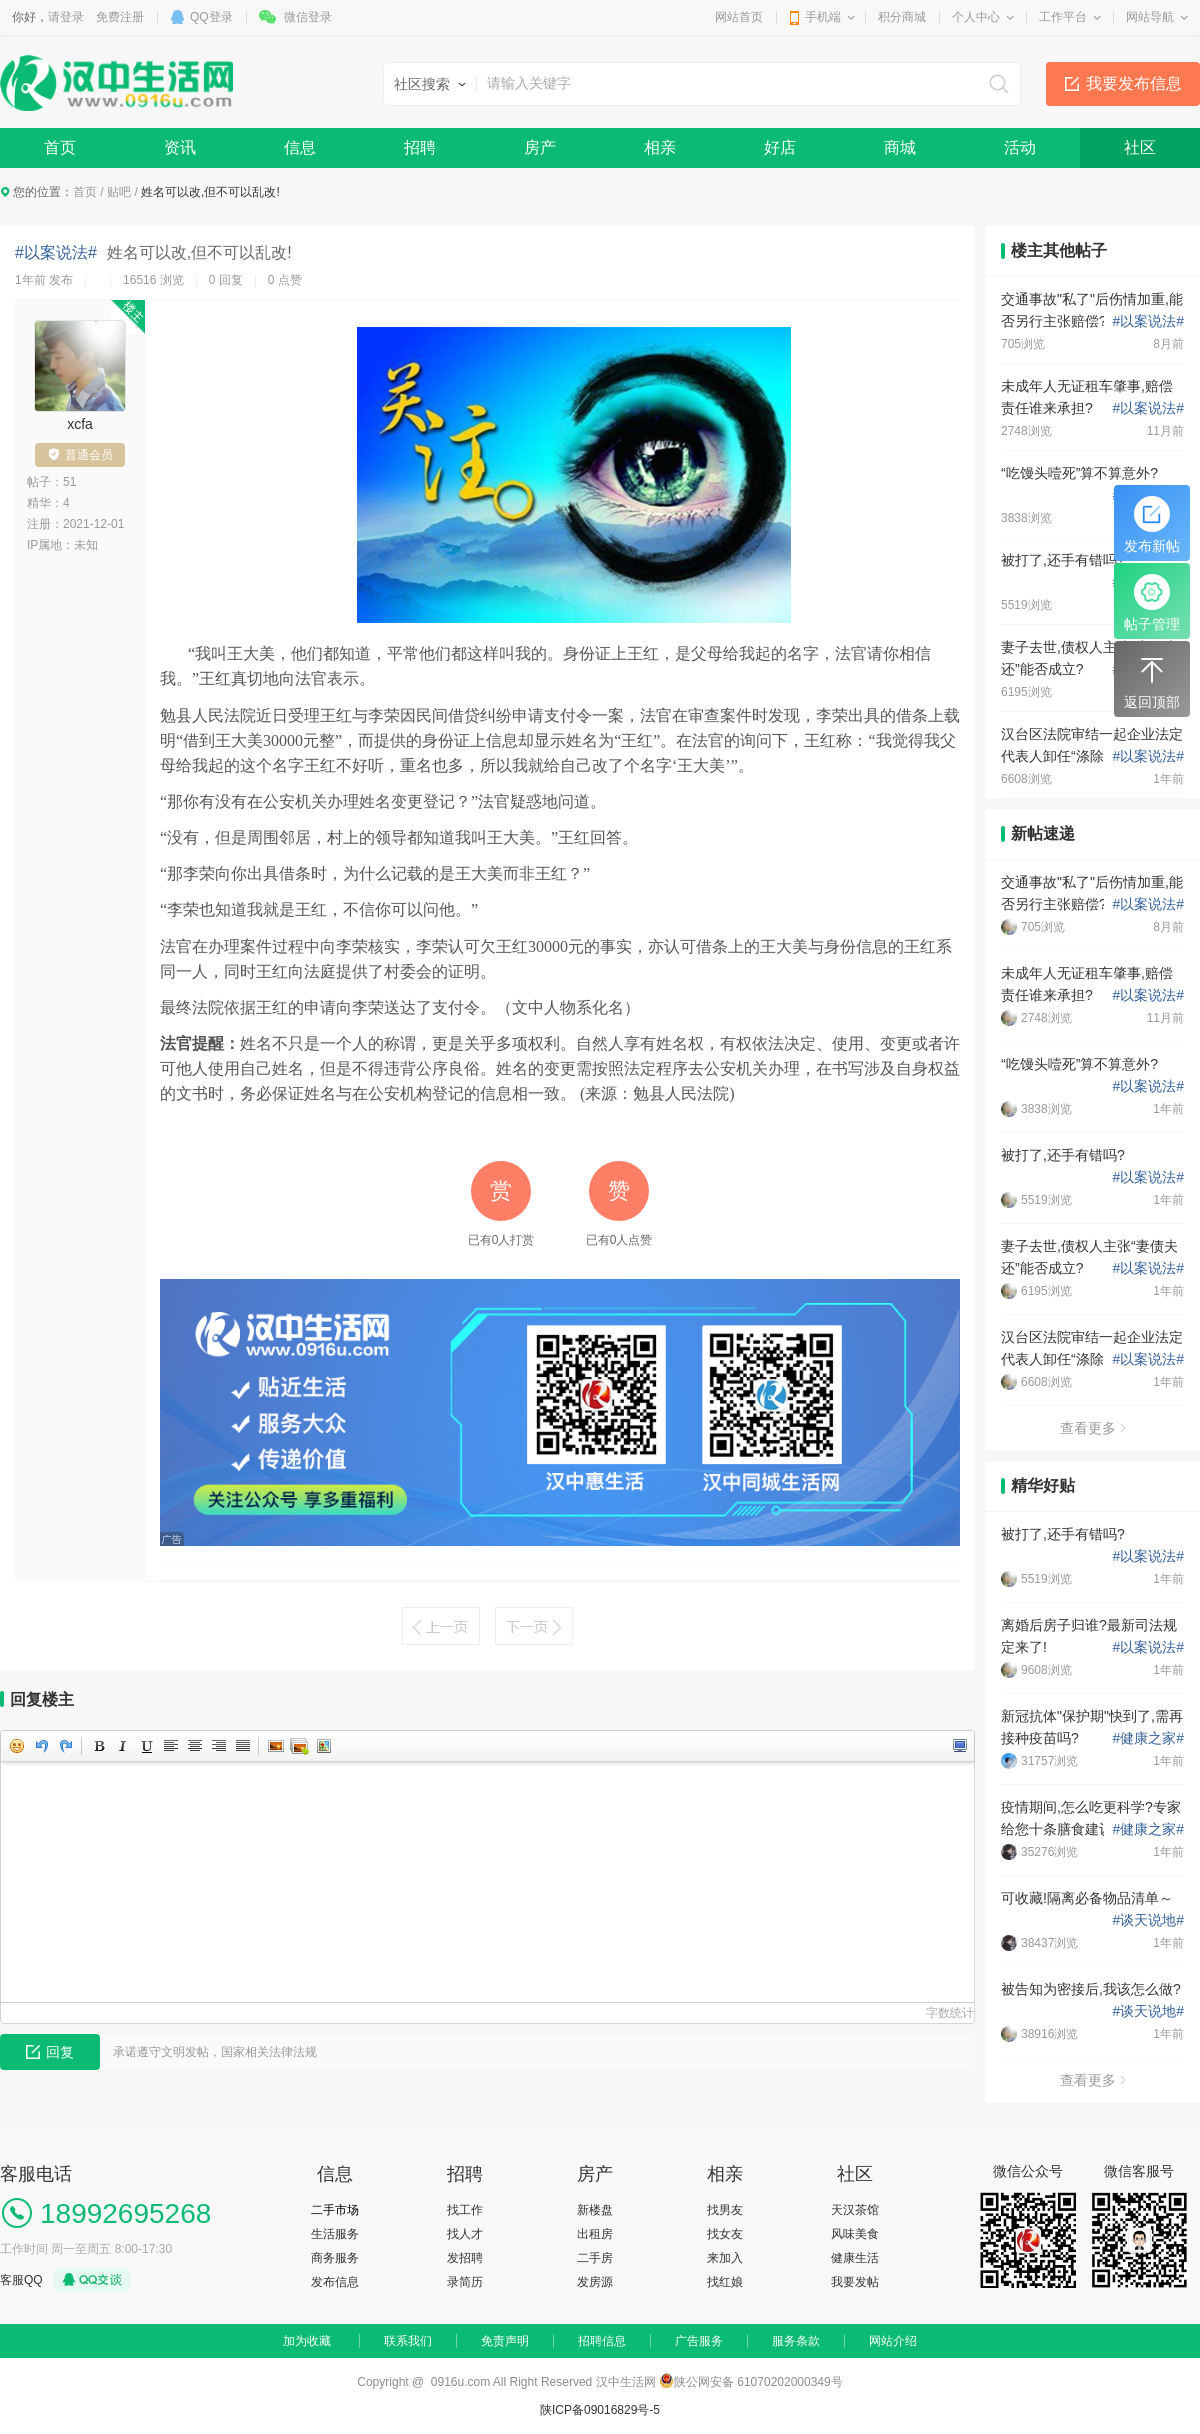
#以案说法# (56, 252)
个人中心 (976, 17)
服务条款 (796, 2341)
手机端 (823, 17)
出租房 (595, 2234)
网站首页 (739, 17)
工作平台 (1063, 17)
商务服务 (335, 2258)
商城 (900, 147)
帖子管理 (1152, 603)
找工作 (465, 2210)
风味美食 (855, 2234)
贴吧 (119, 192)
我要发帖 (855, 2282)
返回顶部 (1152, 681)
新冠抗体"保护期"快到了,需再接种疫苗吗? (1092, 1727)
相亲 (660, 147)
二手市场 (335, 2210)
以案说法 (1148, 321)
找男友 (725, 2210)
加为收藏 (307, 2341)
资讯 (180, 147)
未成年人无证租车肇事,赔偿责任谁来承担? (1087, 397)
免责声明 (505, 2341)
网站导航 (1150, 17)
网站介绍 (893, 2341)
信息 (300, 147)
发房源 (595, 2282)
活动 (1020, 147)
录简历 (465, 2282)
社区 (1140, 147)
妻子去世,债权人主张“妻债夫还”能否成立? (1089, 658)
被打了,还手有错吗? (1063, 560)
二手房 (595, 2258)
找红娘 (725, 2282)
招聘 (420, 147)
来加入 (725, 2258)
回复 (50, 2052)
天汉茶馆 (855, 2210)
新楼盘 (595, 2210)
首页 (60, 147)
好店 (780, 147)
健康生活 (855, 2258)
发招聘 (465, 2258)
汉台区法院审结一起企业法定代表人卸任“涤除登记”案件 (1092, 745)
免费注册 (120, 17)
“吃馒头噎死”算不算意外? (1079, 473)
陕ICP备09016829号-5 (600, 2410)
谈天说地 (1148, 1920)
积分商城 (902, 17)
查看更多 (1093, 1428)
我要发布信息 (1134, 83)
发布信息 (335, 2282)
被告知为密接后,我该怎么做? (1091, 1989)
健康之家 (1148, 1738)
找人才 (465, 2234)
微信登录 (308, 17)
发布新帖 (1152, 525)
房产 (540, 147)
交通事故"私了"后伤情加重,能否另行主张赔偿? (1092, 310)
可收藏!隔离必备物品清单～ (1087, 1898)
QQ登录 (211, 17)
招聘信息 (602, 2341)
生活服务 (335, 2234)
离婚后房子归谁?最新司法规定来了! (1089, 1636)
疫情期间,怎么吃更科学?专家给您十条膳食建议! (1091, 1818)
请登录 (66, 17)
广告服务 (699, 2341)
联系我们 (408, 2341)
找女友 (725, 2234)
